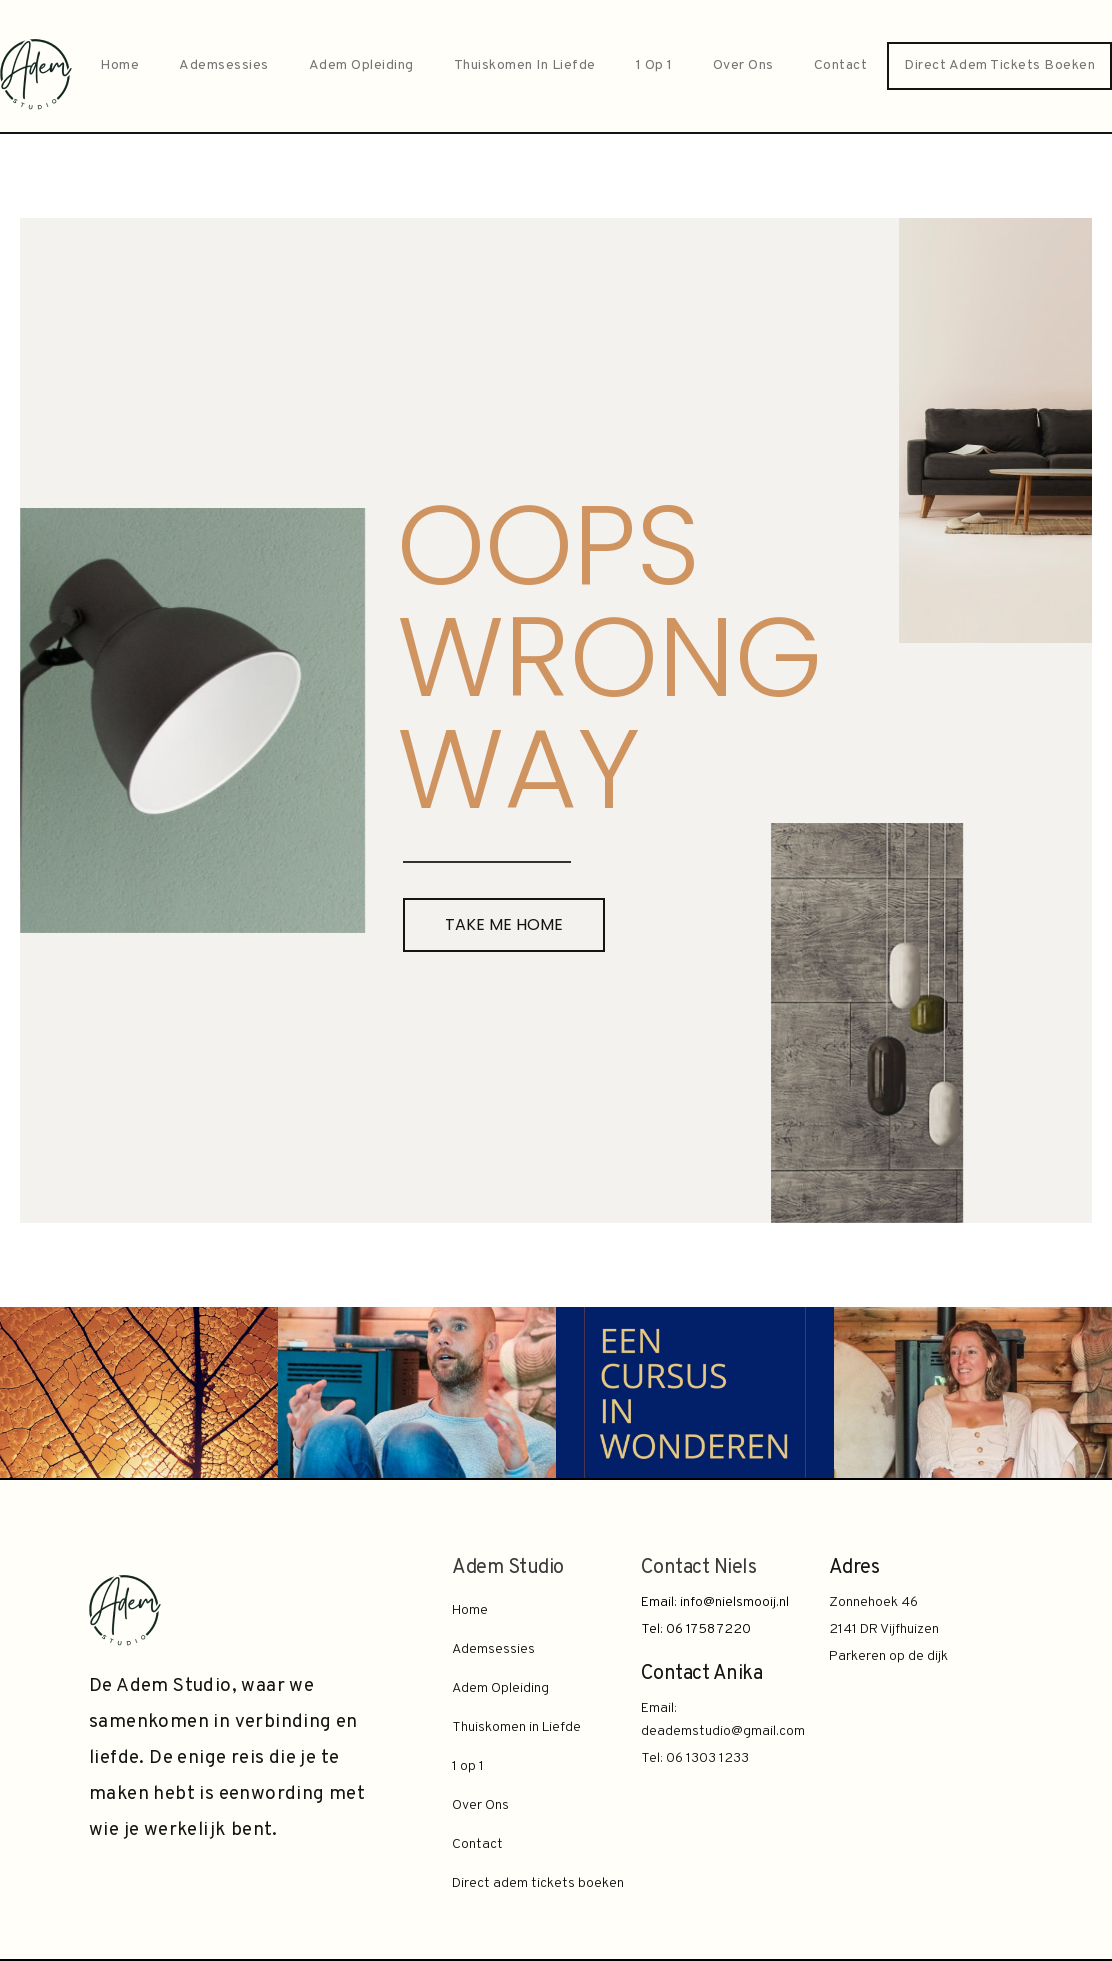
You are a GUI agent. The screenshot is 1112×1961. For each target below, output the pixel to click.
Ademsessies (224, 65)
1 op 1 (654, 65)
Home (119, 65)
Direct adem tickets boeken (999, 65)
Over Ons (743, 65)
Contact (841, 65)
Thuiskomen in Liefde (525, 65)
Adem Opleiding (361, 65)
